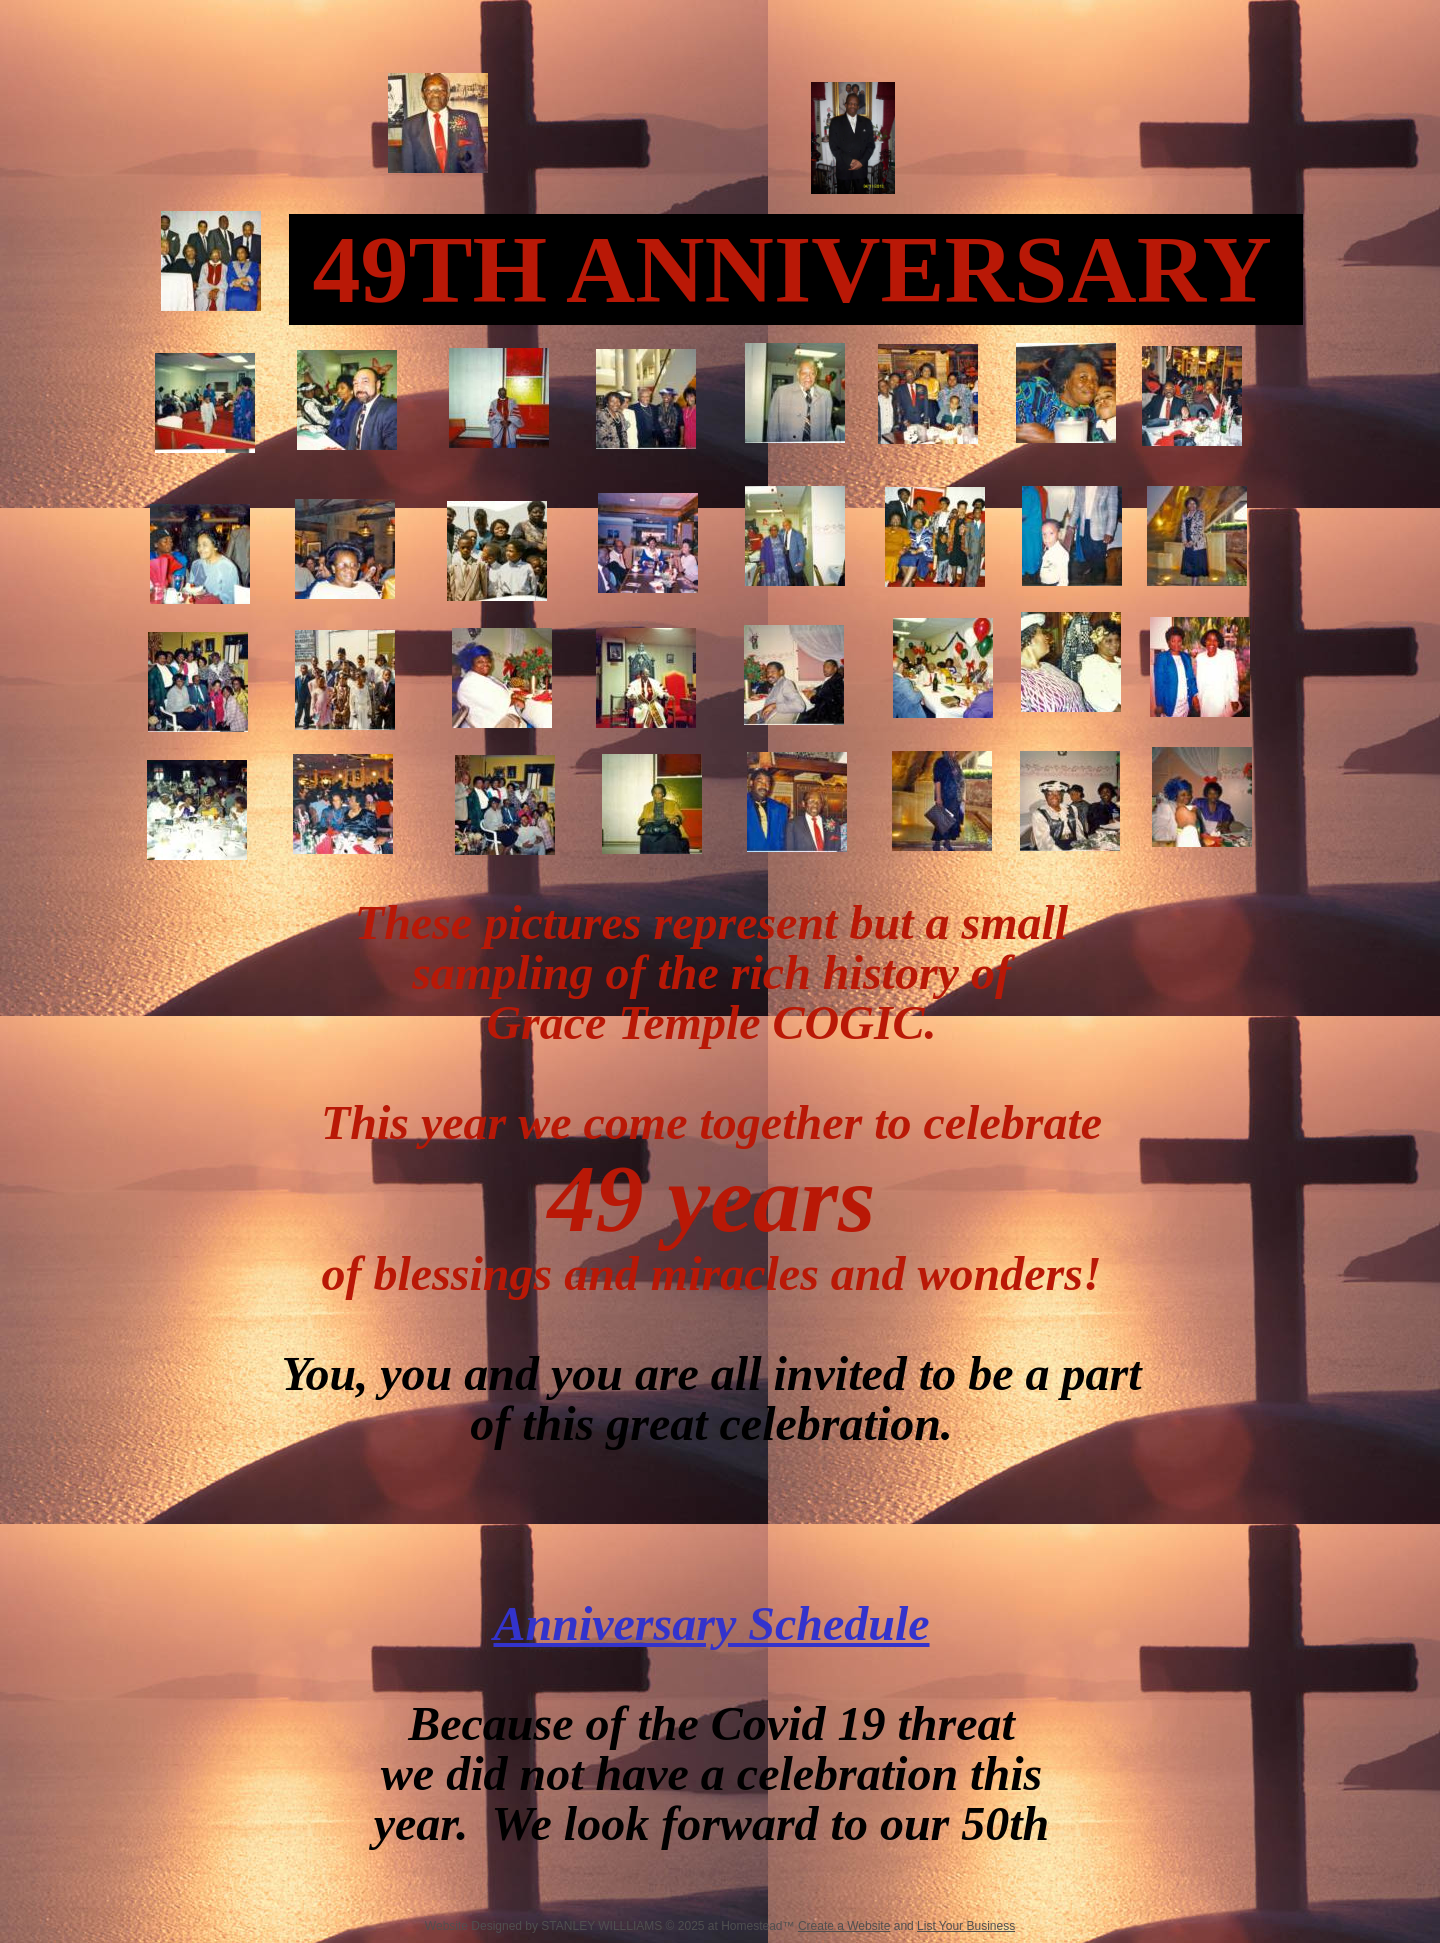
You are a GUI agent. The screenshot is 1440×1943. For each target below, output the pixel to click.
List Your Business (966, 1926)
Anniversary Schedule (711, 1623)
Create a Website (844, 1926)
